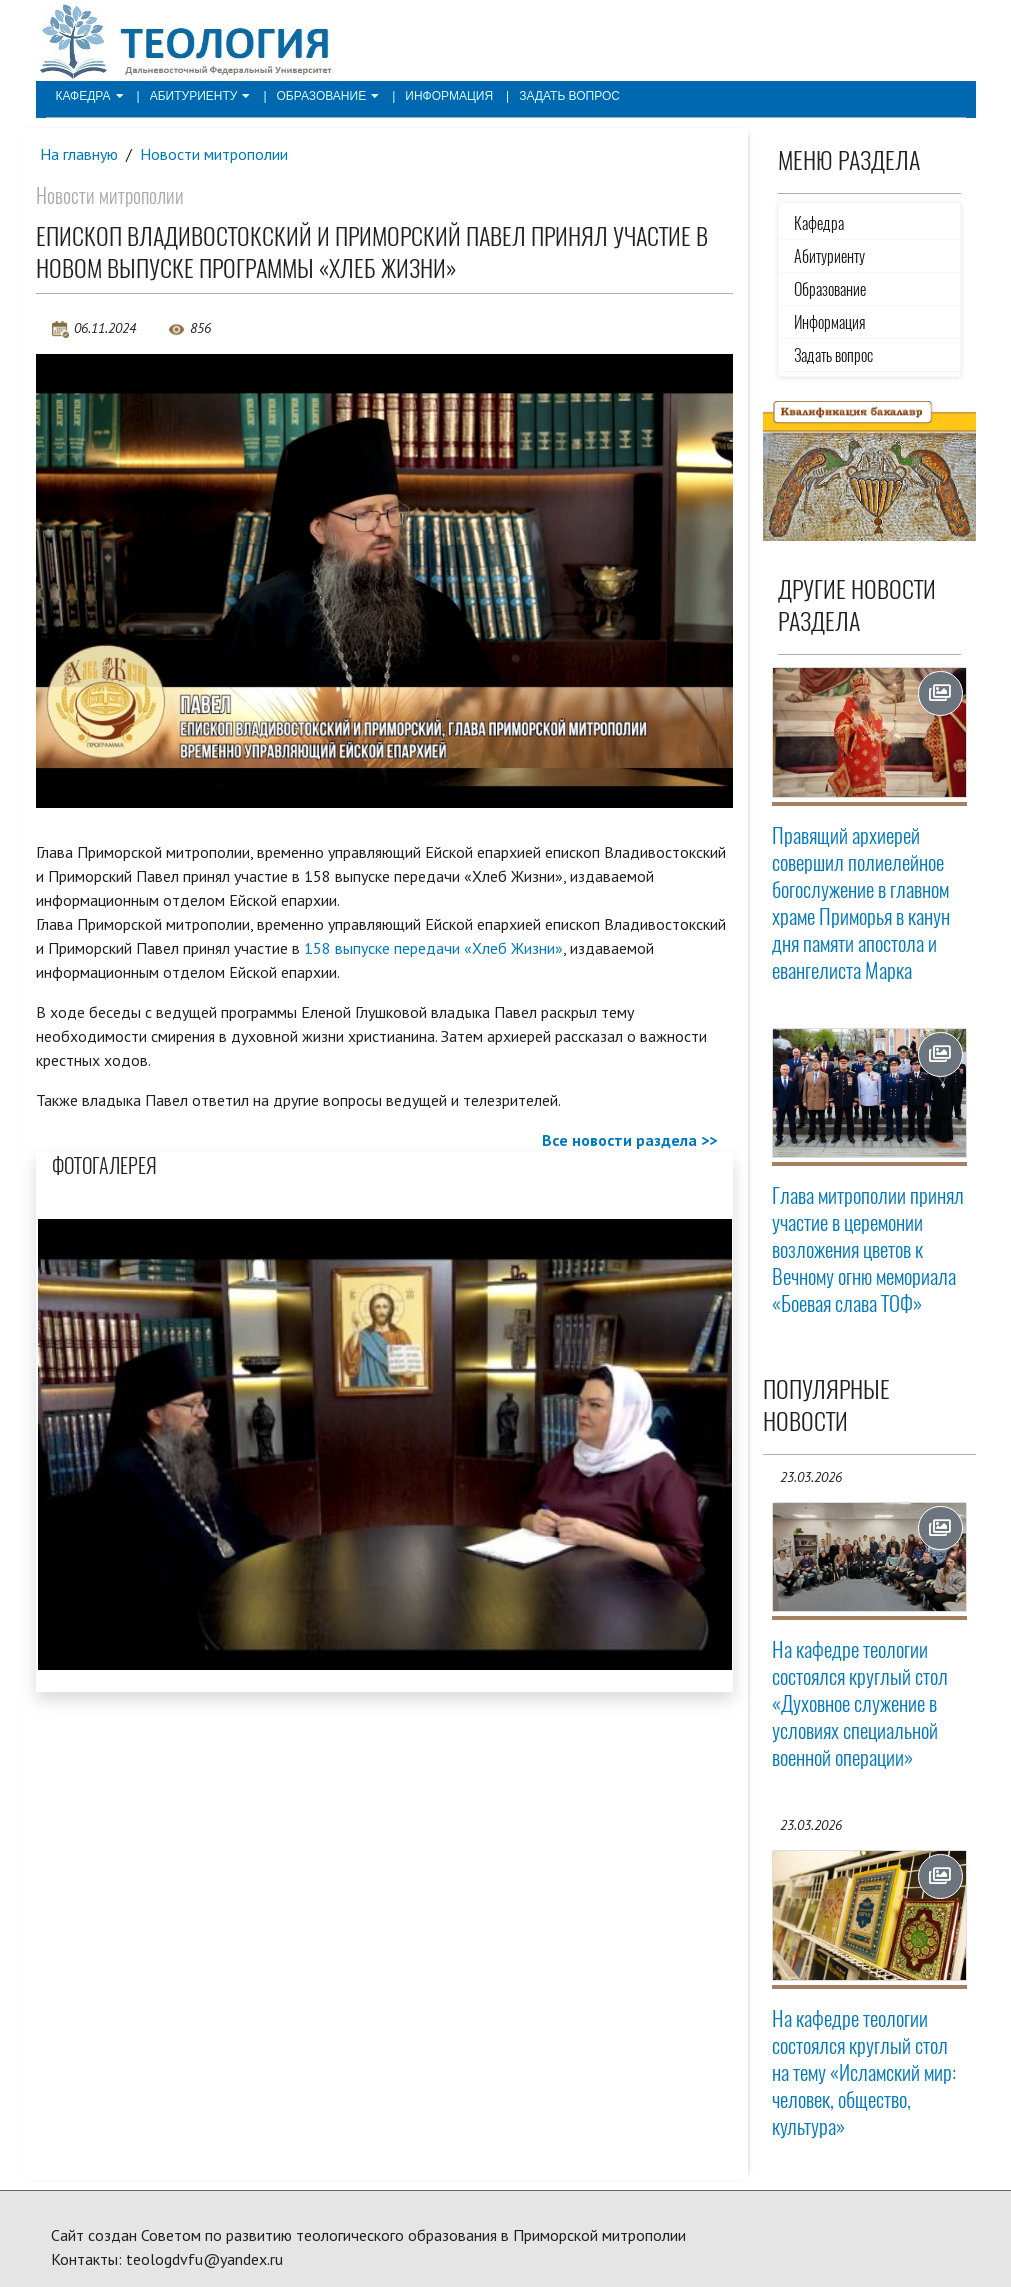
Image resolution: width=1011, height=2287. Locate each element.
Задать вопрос (569, 96)
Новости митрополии (214, 154)
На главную (79, 154)
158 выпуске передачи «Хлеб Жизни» (433, 948)
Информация (449, 96)
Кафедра (90, 96)
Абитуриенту (200, 96)
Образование (328, 96)
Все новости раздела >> (629, 1140)
